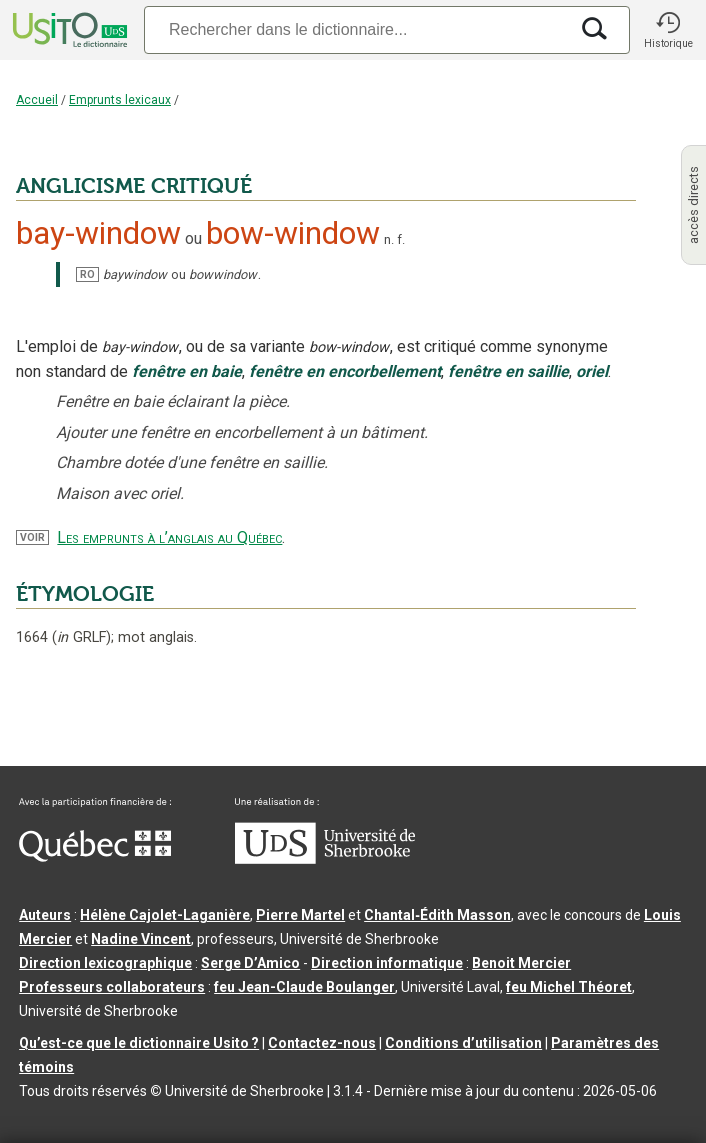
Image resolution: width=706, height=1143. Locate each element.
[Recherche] (356, 29)
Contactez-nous (322, 1043)
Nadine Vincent (141, 939)
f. (401, 239)
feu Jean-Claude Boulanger (304, 987)
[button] (668, 30)
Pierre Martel (300, 915)
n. (389, 239)
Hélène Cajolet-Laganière (165, 915)
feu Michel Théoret (569, 987)
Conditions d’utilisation (463, 1043)
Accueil (37, 100)
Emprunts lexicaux (120, 100)
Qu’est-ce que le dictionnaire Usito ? (139, 1043)
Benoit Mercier (521, 963)
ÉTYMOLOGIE (85, 594)
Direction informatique (387, 963)
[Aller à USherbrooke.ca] (325, 859)
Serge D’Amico (250, 963)
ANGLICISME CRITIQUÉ (134, 186)
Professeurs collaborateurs (112, 987)
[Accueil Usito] (68, 30)
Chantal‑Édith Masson (437, 915)
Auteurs (45, 915)
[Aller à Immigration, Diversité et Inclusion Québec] (95, 857)
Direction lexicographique (105, 963)
